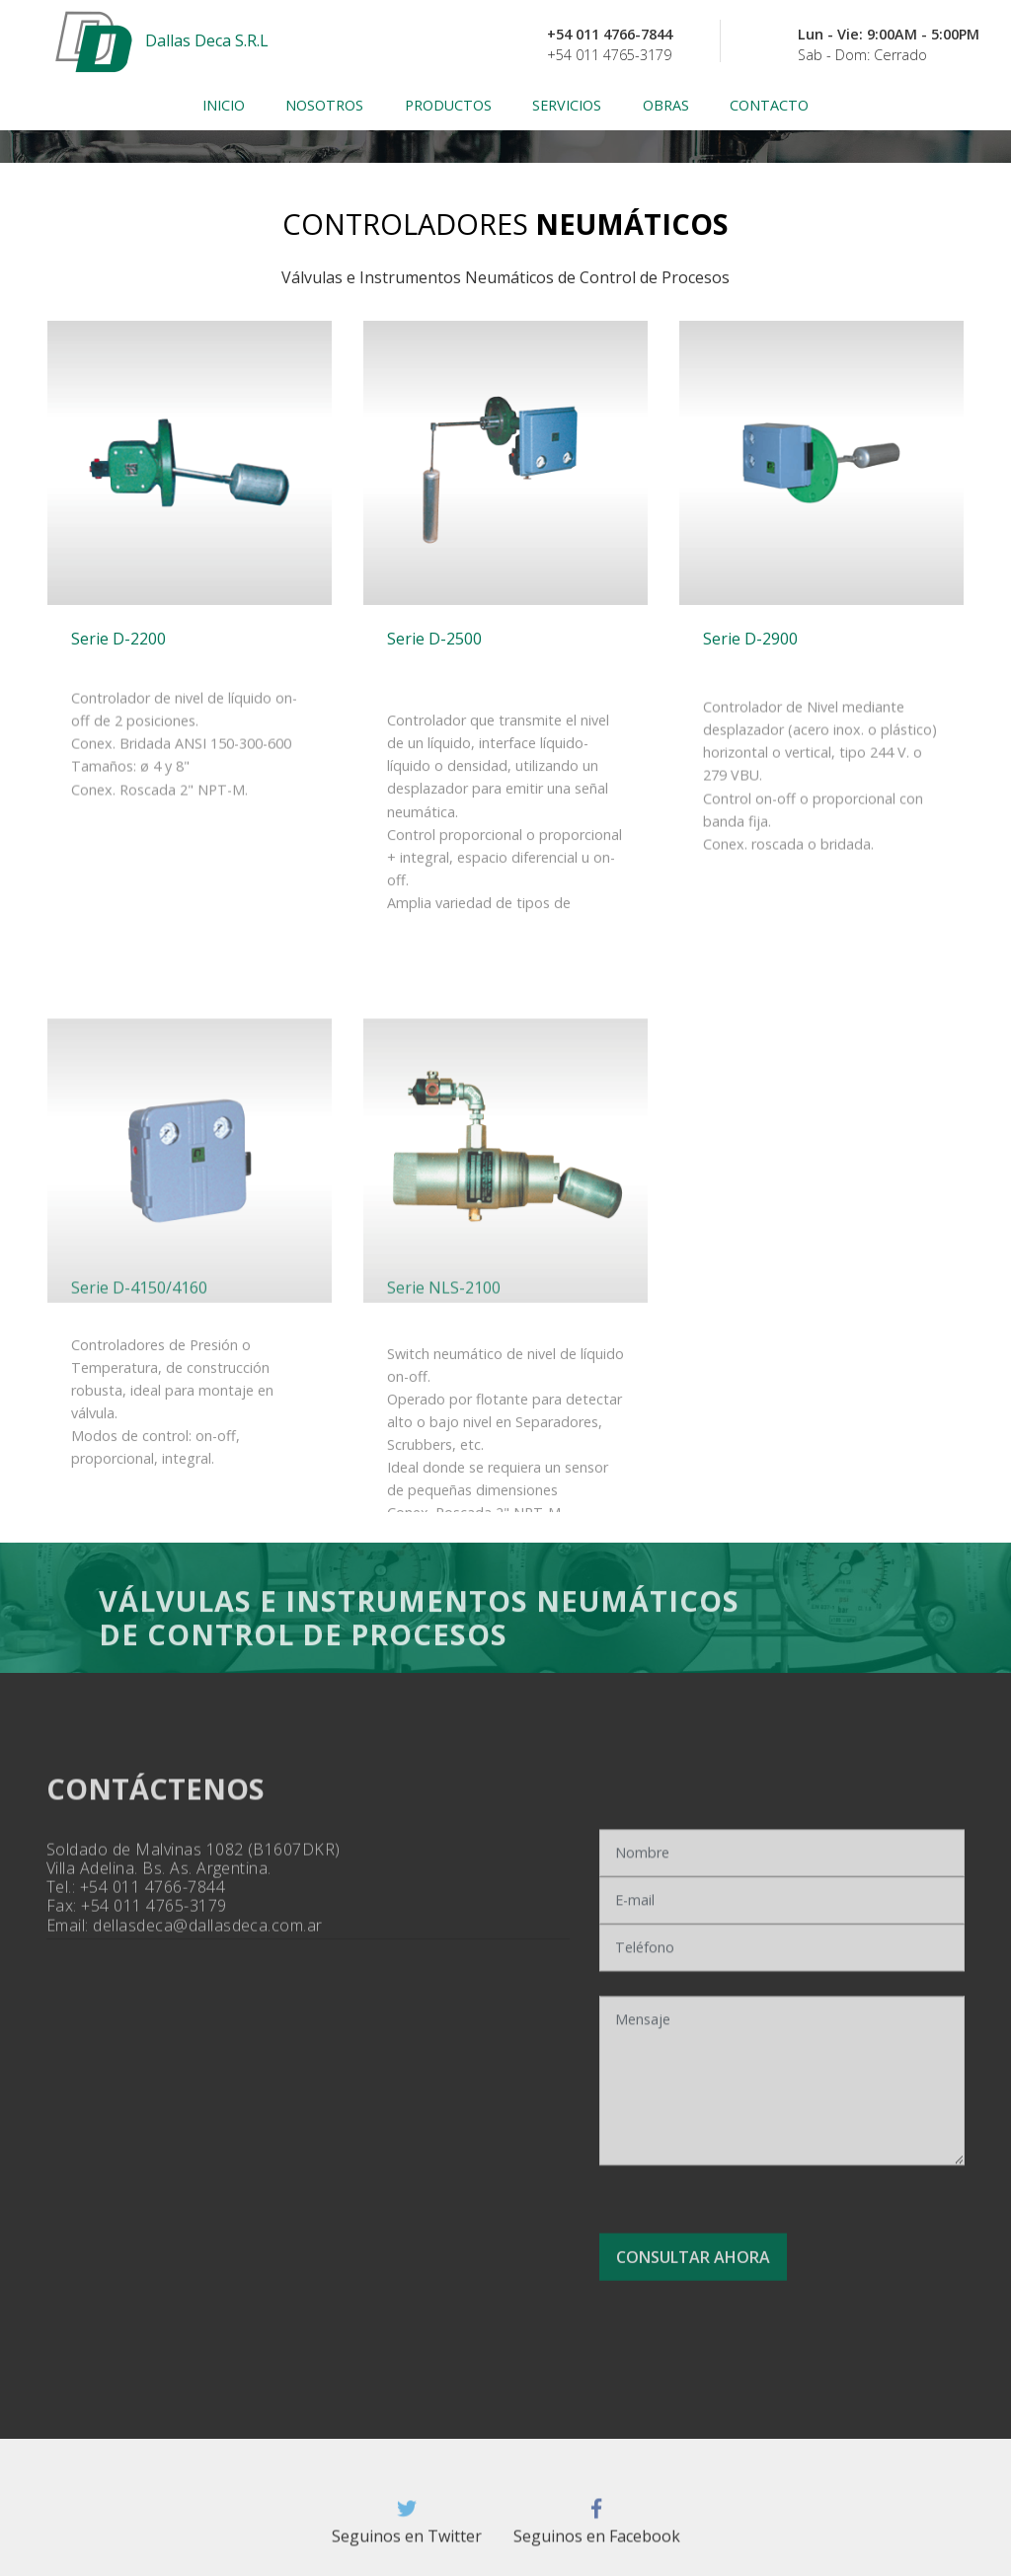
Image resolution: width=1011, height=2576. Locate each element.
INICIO (223, 105)
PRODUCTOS (448, 105)
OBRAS (666, 105)
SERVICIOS (566, 105)
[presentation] (759, 2180)
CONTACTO (769, 105)
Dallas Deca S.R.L (207, 41)
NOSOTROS (324, 105)
